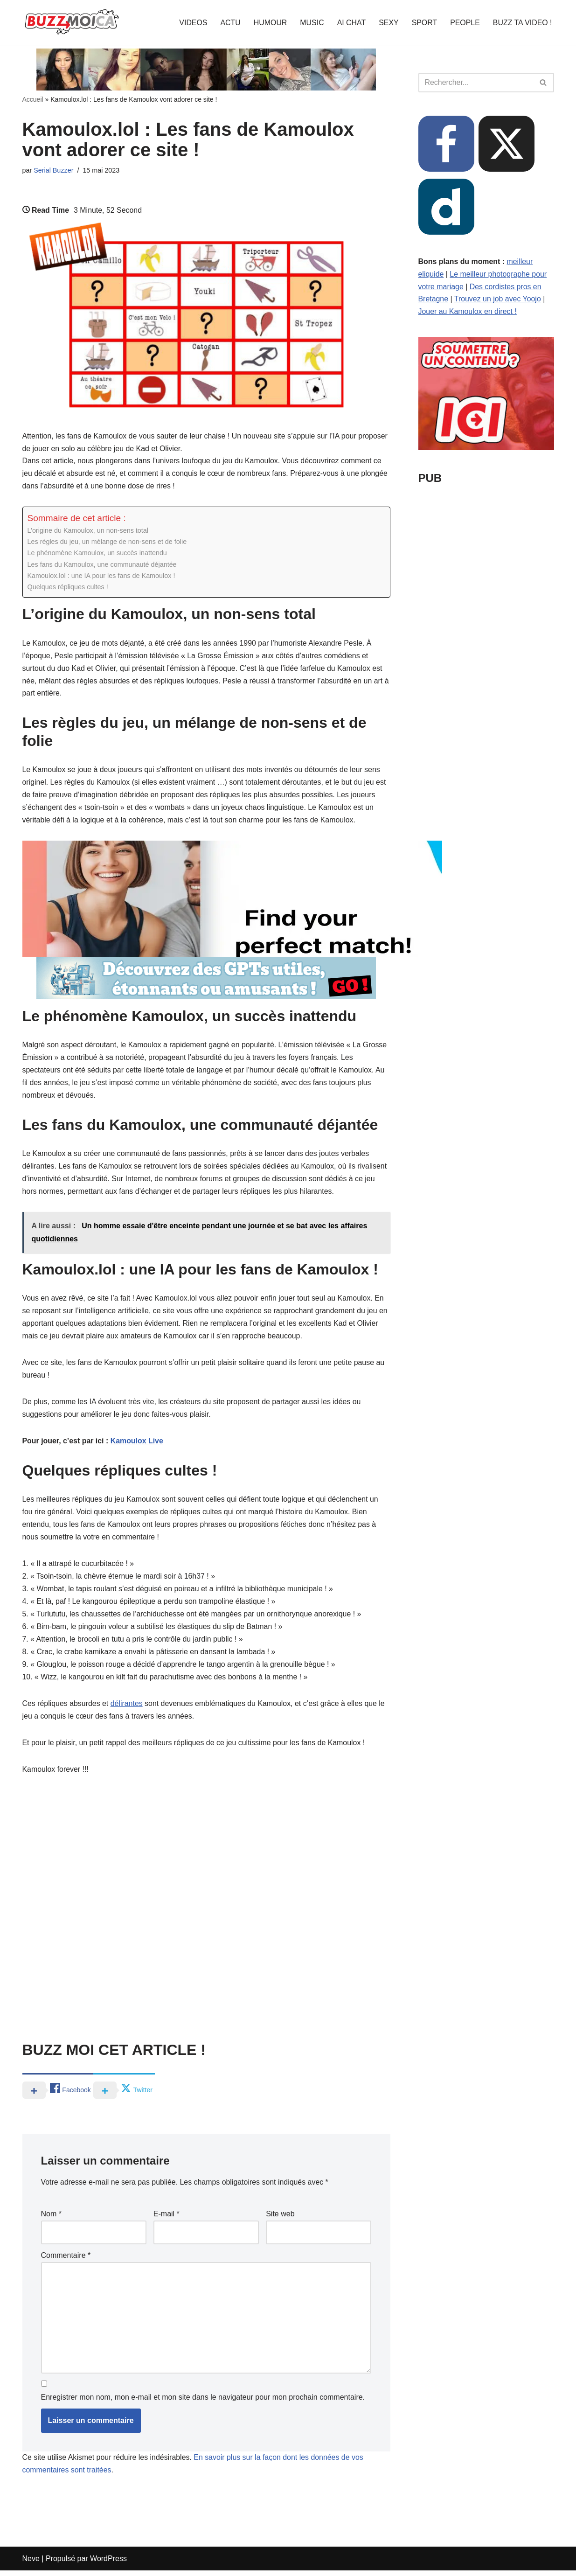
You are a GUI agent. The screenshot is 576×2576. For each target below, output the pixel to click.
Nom (51, 2219)
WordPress (108, 2564)
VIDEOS (192, 23)
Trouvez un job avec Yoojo (497, 300)
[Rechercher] (475, 82)
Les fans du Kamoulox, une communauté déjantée (103, 566)
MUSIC (311, 23)
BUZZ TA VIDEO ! (522, 23)
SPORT (424, 23)
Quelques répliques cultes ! (68, 588)
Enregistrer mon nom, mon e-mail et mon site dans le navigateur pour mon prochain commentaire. (203, 2403)
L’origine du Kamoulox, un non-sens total (88, 532)
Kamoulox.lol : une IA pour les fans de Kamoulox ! (102, 577)
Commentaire (66, 2260)
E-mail (166, 2219)
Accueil (32, 99)
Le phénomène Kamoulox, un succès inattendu (98, 554)
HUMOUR (269, 23)
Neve (31, 2564)
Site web (280, 2219)
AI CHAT (350, 23)
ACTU (229, 23)
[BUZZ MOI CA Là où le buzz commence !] (72, 22)
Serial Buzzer (54, 170)
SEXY (388, 23)
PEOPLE (464, 23)
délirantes (127, 1709)
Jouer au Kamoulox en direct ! (468, 312)
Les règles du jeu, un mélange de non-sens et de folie (108, 543)
